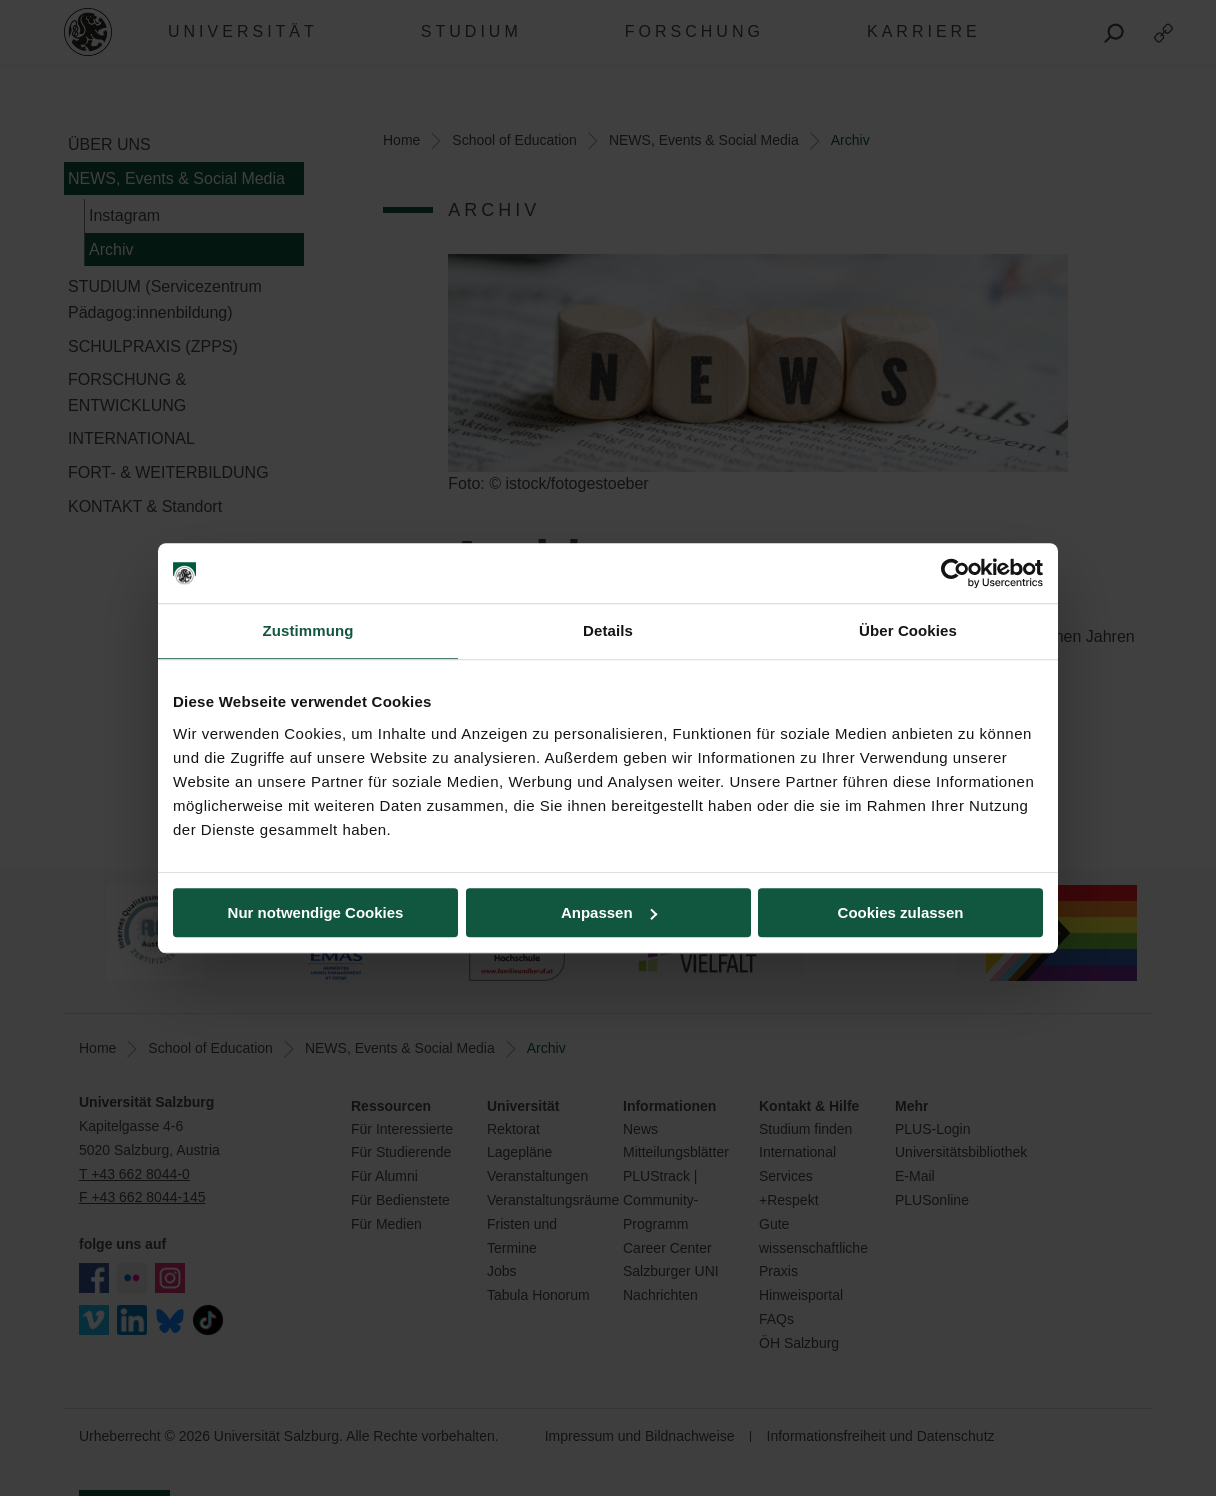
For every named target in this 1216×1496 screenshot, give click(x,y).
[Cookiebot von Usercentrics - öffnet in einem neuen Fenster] (955, 573)
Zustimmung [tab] (308, 630)
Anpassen (609, 912)
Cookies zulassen (901, 912)
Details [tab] (608, 630)
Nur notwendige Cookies (316, 912)
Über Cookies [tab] (908, 630)
